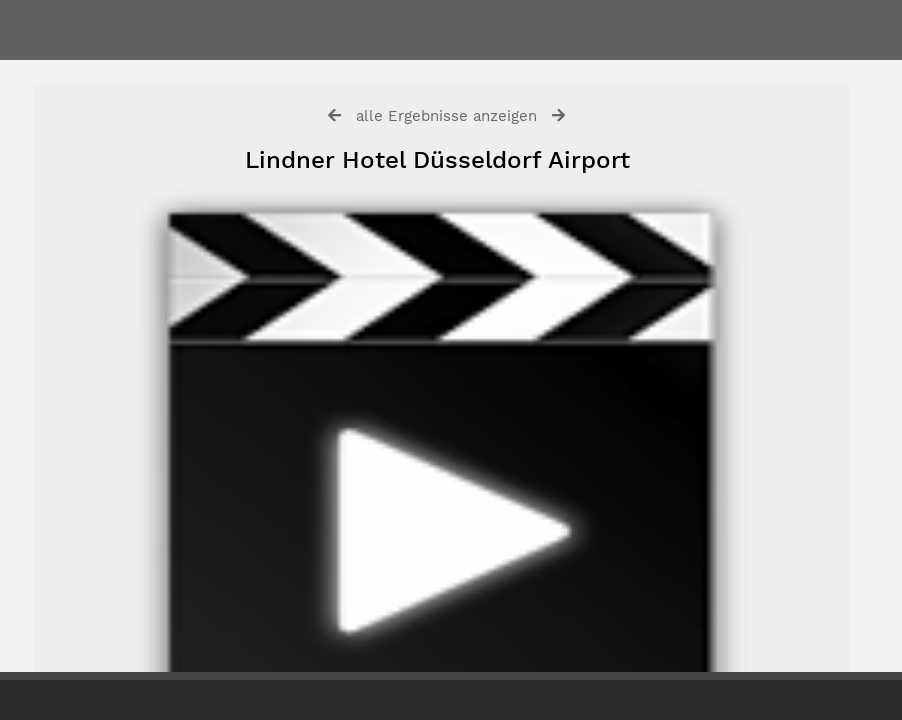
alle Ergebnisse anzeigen (446, 116)
